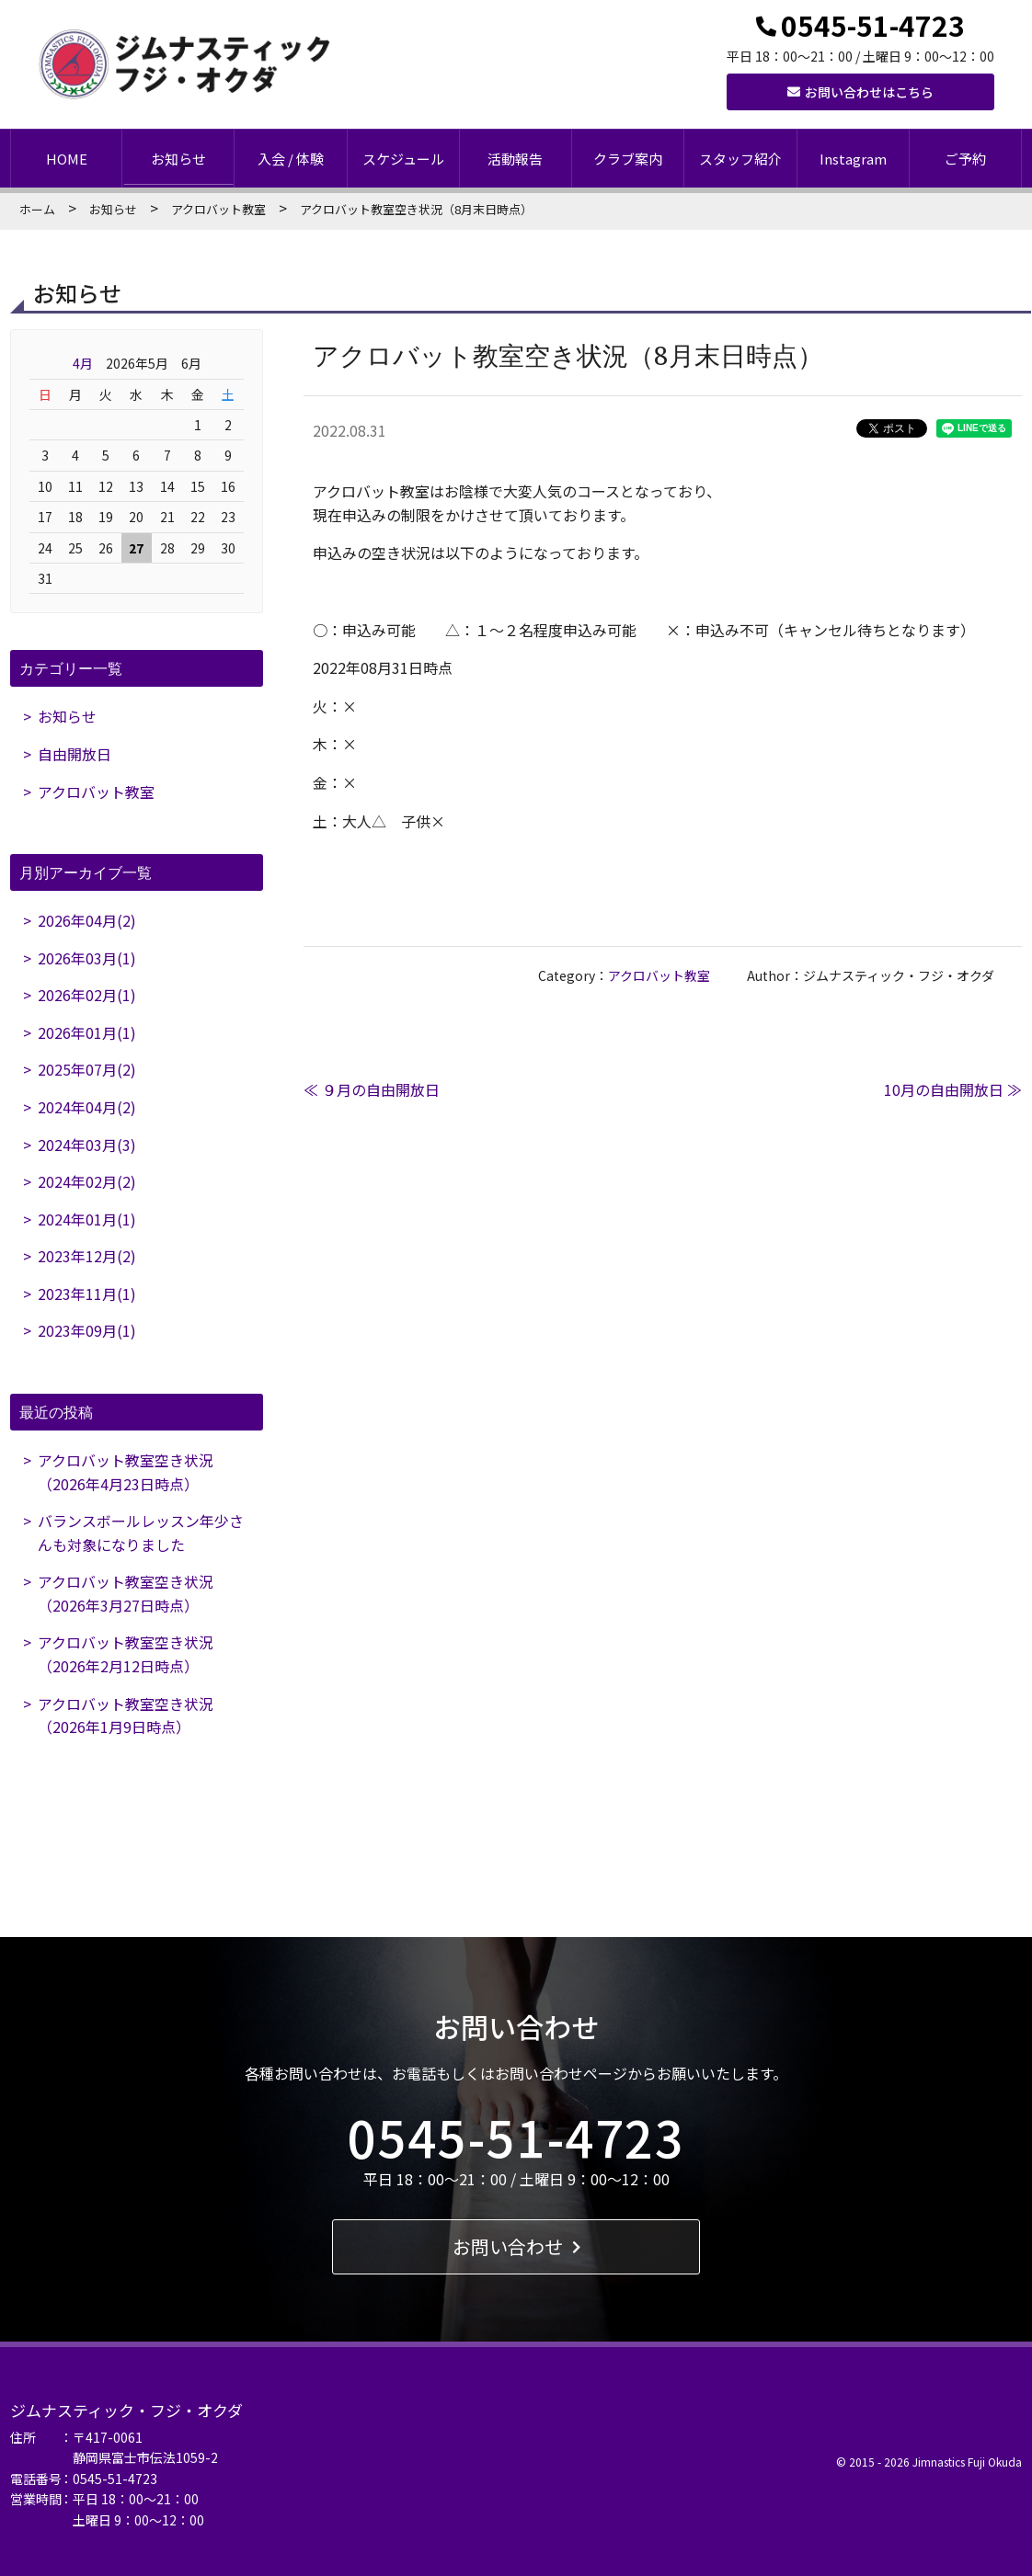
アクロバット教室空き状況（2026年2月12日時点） (125, 1655)
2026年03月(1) (87, 958)
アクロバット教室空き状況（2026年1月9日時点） (125, 1715)
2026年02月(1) (87, 995)
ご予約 (965, 158)
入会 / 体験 (291, 158)
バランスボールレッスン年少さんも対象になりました (141, 1533)
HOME (66, 158)
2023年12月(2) (87, 1257)
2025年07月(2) (87, 1070)
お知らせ (178, 158)
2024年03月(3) (87, 1145)
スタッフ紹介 (740, 158)
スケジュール (403, 158)
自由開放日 (74, 754)
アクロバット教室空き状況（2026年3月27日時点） (125, 1594)
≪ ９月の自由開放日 (372, 1089)
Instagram (853, 158)
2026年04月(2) (87, 920)
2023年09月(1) (87, 1331)
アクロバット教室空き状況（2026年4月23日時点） (125, 1472)
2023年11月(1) (87, 1293)
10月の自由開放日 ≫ (953, 1089)
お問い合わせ (516, 2246)
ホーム (37, 209)
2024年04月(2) (87, 1107)
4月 (83, 363)
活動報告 (515, 158)
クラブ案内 (627, 158)
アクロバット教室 (218, 209)
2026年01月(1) (87, 1032)
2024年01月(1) (87, 1219)
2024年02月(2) (87, 1181)
